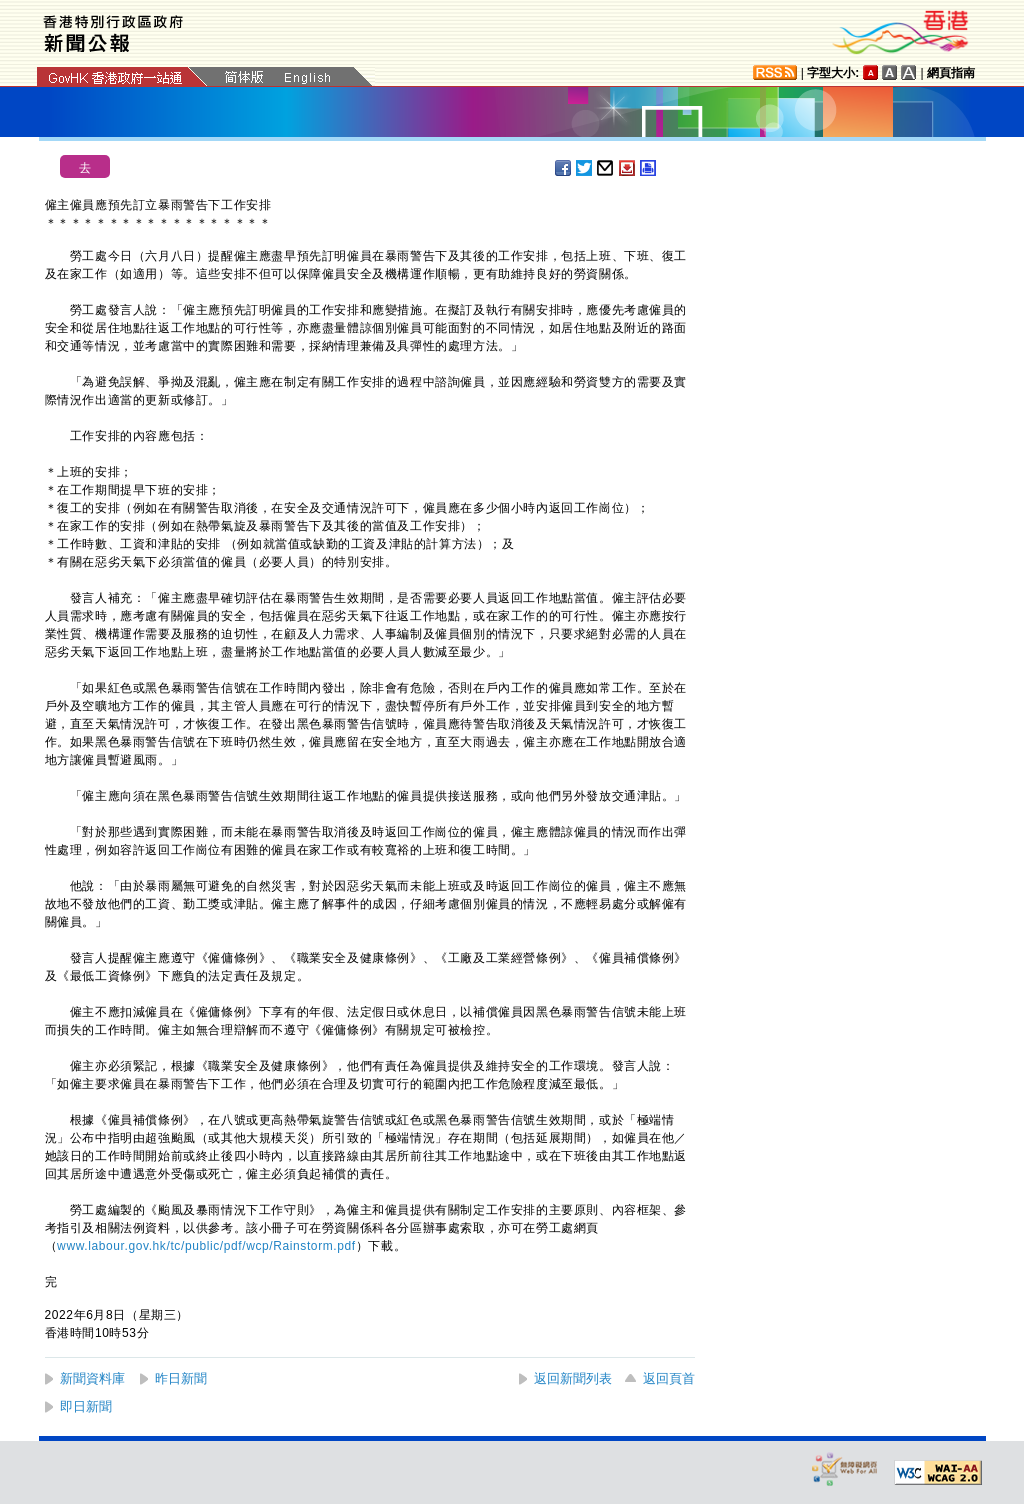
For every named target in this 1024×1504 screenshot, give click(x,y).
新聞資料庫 (92, 1378)
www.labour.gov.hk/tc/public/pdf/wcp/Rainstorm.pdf (206, 1246)
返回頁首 (669, 1378)
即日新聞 (86, 1406)
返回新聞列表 (573, 1378)
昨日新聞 (181, 1378)
